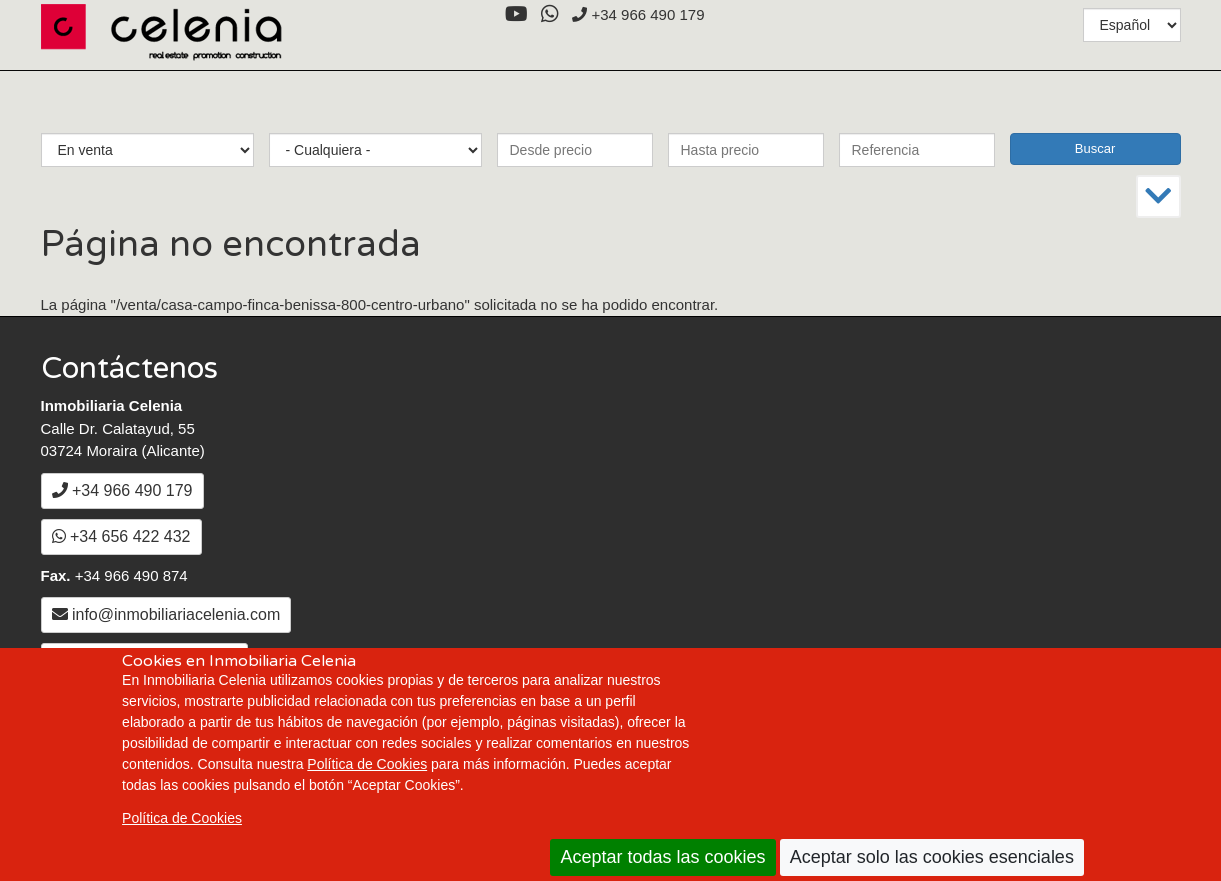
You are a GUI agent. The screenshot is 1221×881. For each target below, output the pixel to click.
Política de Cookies (367, 764)
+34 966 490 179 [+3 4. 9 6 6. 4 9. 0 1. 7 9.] (638, 14)
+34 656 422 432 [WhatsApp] (121, 536)
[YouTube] (516, 14)
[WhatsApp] (549, 14)
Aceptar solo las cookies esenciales (932, 857)
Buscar (1095, 148)
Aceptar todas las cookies (662, 857)
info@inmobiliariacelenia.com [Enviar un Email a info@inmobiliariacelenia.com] (166, 614)
